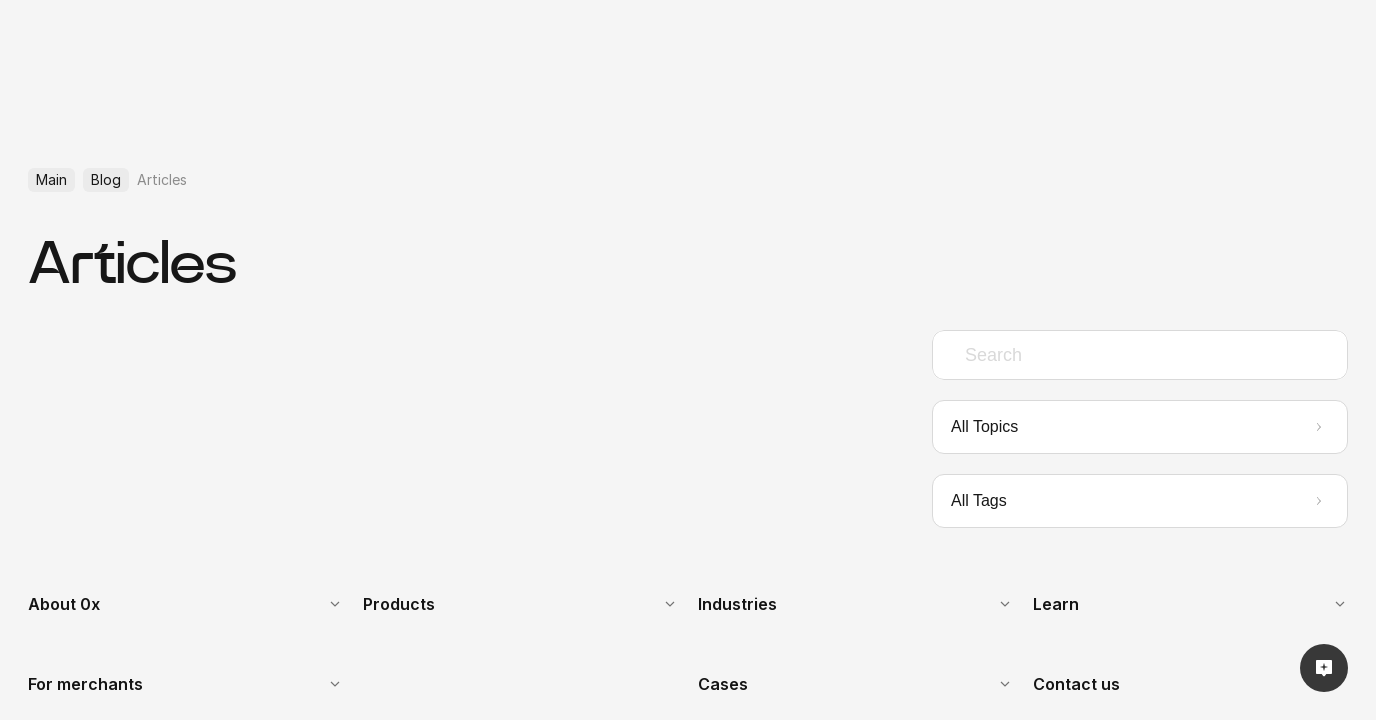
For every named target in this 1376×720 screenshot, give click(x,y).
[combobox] (1140, 355)
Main (51, 179)
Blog (106, 179)
